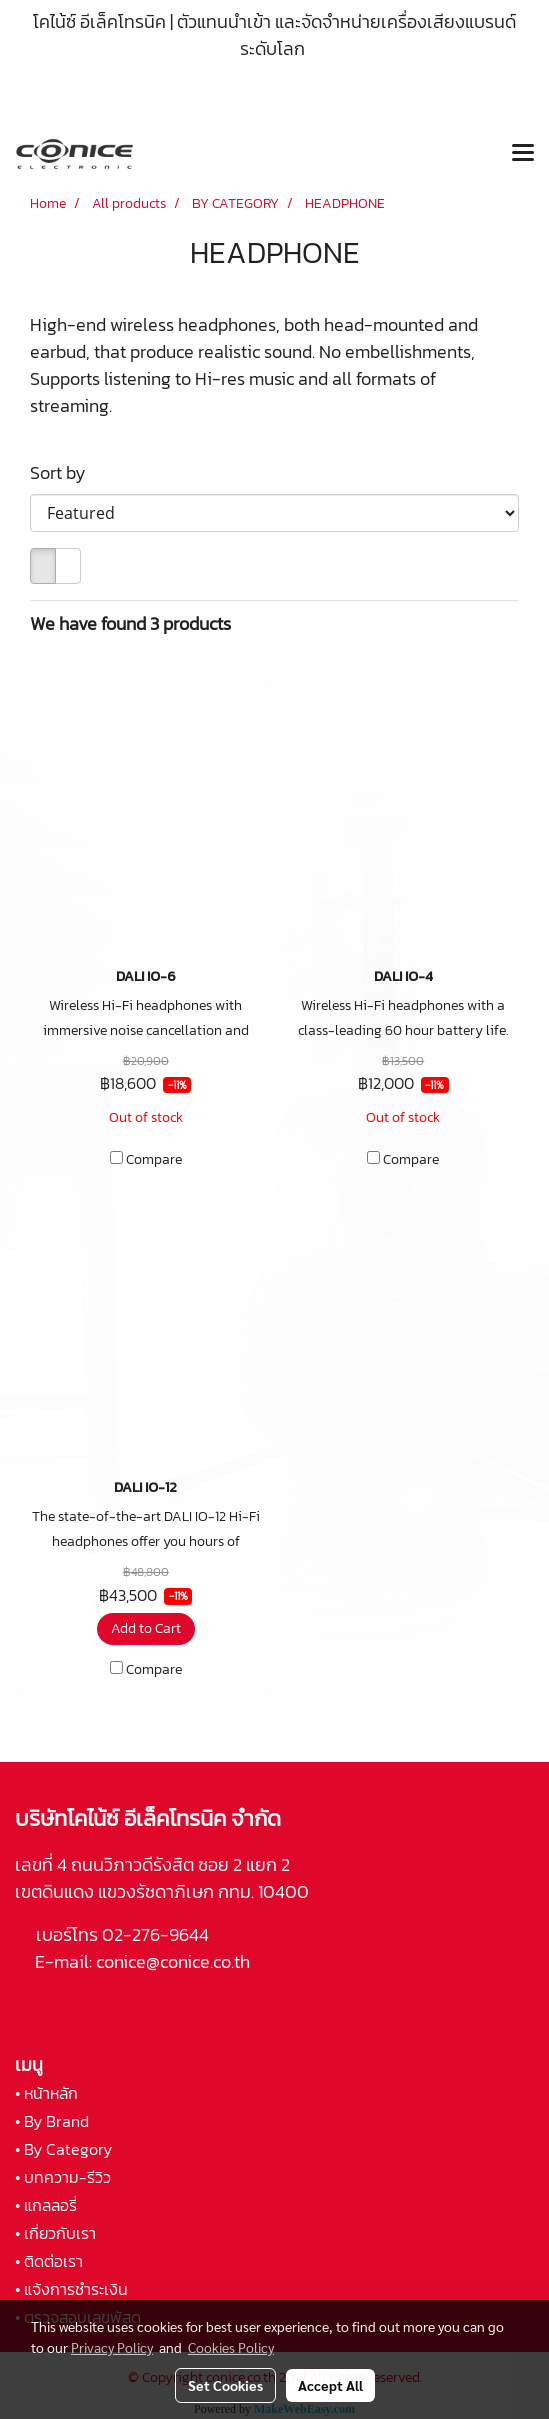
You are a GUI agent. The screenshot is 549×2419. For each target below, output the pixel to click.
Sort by (64, 472)
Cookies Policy (231, 2347)
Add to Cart (146, 1628)
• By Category (63, 2149)
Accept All (330, 2385)
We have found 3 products (130, 623)
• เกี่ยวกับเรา (55, 2233)
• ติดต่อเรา (49, 2261)
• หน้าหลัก (46, 2093)
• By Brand (52, 2121)
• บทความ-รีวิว (63, 2177)
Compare (154, 1160)
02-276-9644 (155, 1934)
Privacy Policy (112, 2347)
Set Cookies (225, 2385)
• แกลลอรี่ (46, 2205)
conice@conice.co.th (175, 1961)
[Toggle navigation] (523, 154)
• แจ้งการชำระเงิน (71, 2289)
